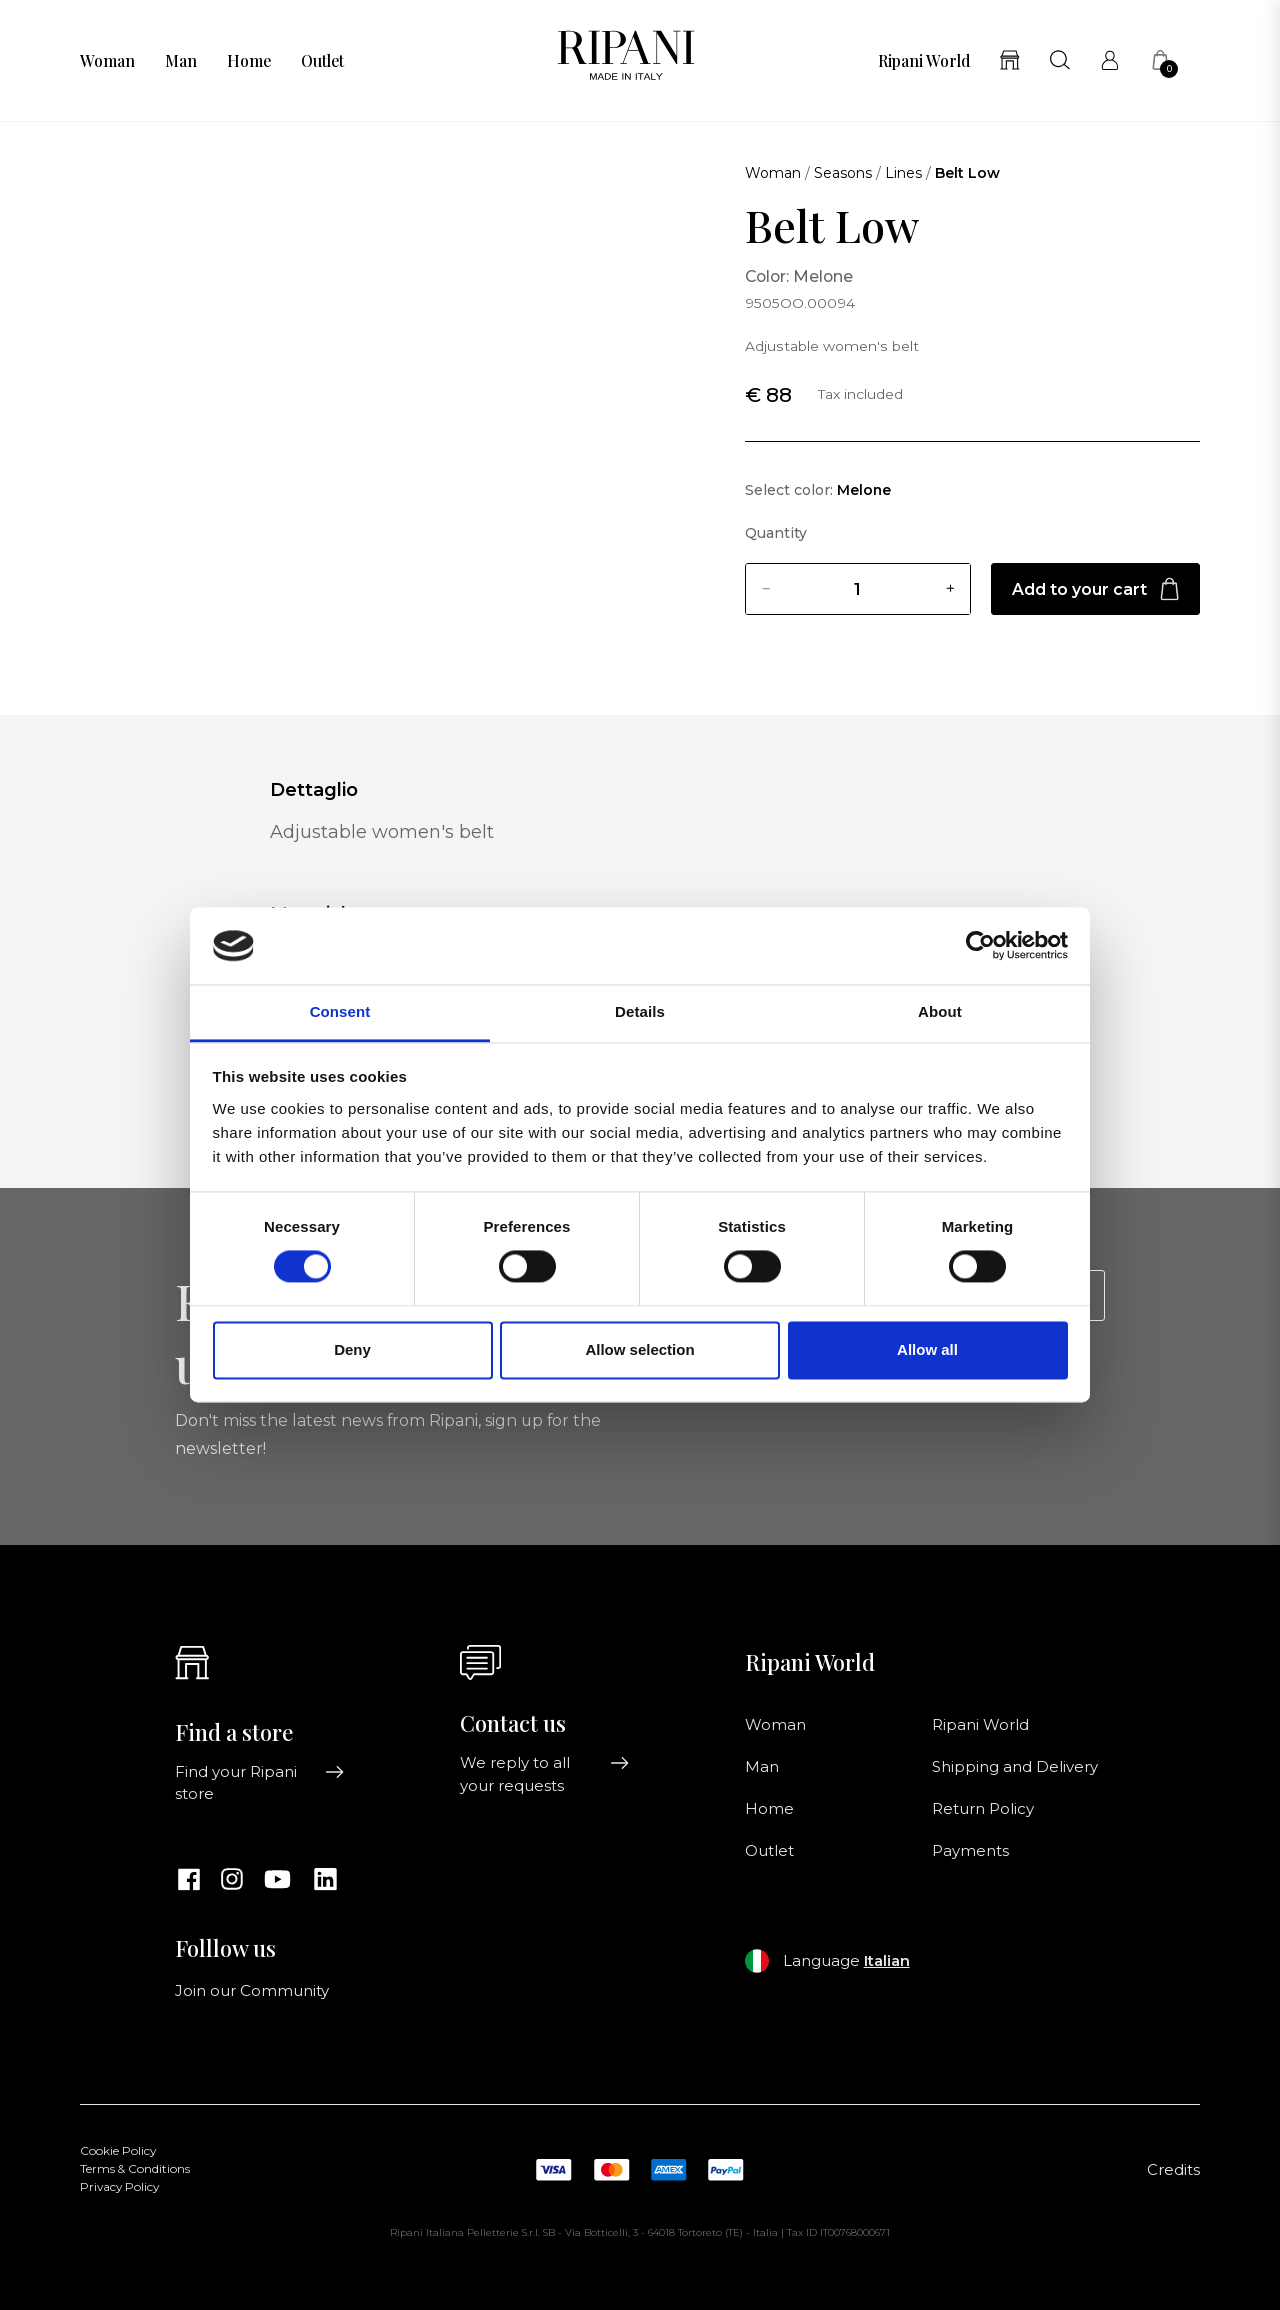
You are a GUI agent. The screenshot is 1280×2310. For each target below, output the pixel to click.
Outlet (322, 61)
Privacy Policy (119, 2187)
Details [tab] (640, 1011)
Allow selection (639, 1349)
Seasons (843, 173)
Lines (903, 173)
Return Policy (983, 1809)
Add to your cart (1095, 589)
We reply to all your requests (545, 1774)
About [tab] (940, 1011)
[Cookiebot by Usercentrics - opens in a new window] (980, 946)
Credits (1173, 2170)
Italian (887, 1961)
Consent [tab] (340, 1011)
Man (181, 61)
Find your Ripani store (260, 1783)
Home (249, 61)
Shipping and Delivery (1015, 1767)
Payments (970, 1851)
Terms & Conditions (135, 2169)
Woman (107, 61)
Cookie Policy (118, 2151)
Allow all (927, 1349)
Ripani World (924, 61)
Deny (352, 1349)
